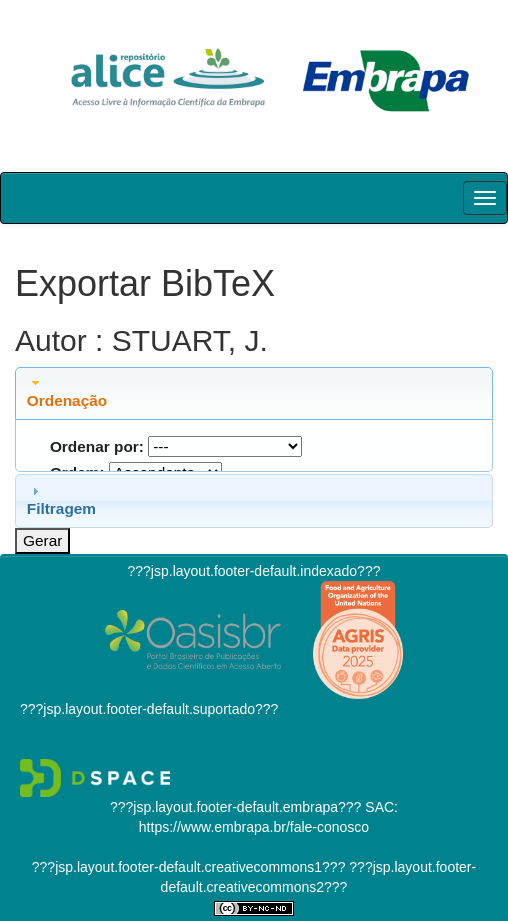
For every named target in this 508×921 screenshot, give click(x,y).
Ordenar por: (97, 446)
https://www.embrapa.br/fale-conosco (254, 827)
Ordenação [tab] (67, 392)
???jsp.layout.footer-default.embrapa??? (235, 807)
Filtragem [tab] (61, 500)
